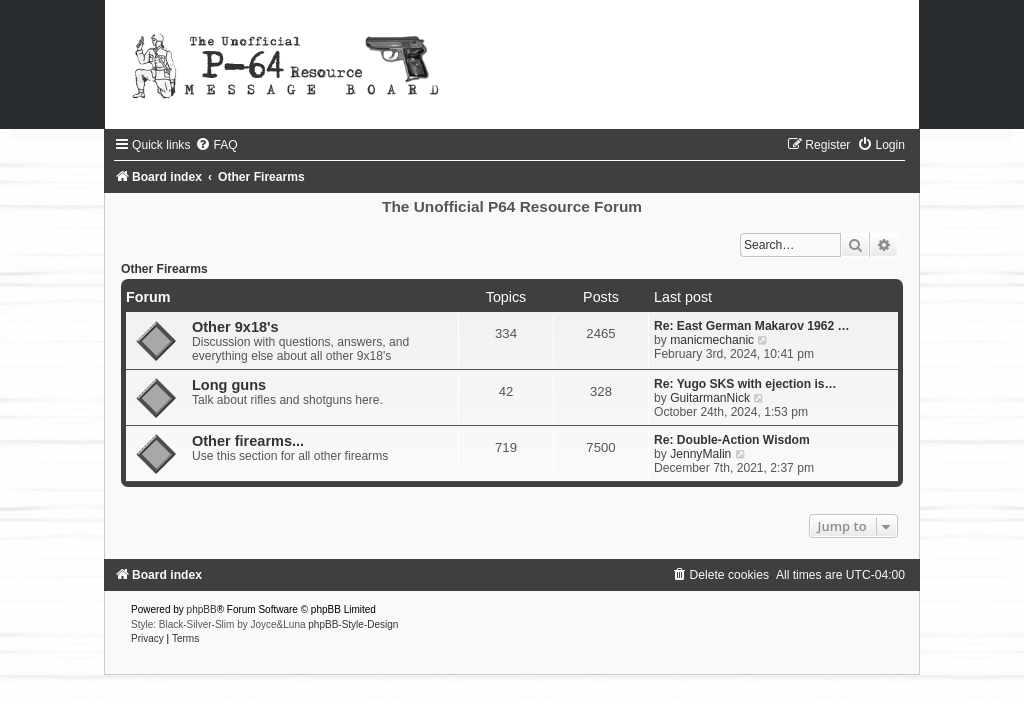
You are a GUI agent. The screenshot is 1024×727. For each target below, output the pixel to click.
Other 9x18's (235, 327)
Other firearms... (248, 441)
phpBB (202, 609)
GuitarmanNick (710, 398)
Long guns (229, 385)
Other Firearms (164, 269)
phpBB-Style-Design (353, 624)
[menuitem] (216, 145)
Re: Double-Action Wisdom (732, 440)
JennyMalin (700, 454)
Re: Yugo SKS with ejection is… (745, 384)
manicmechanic (712, 340)
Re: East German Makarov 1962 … (752, 326)
